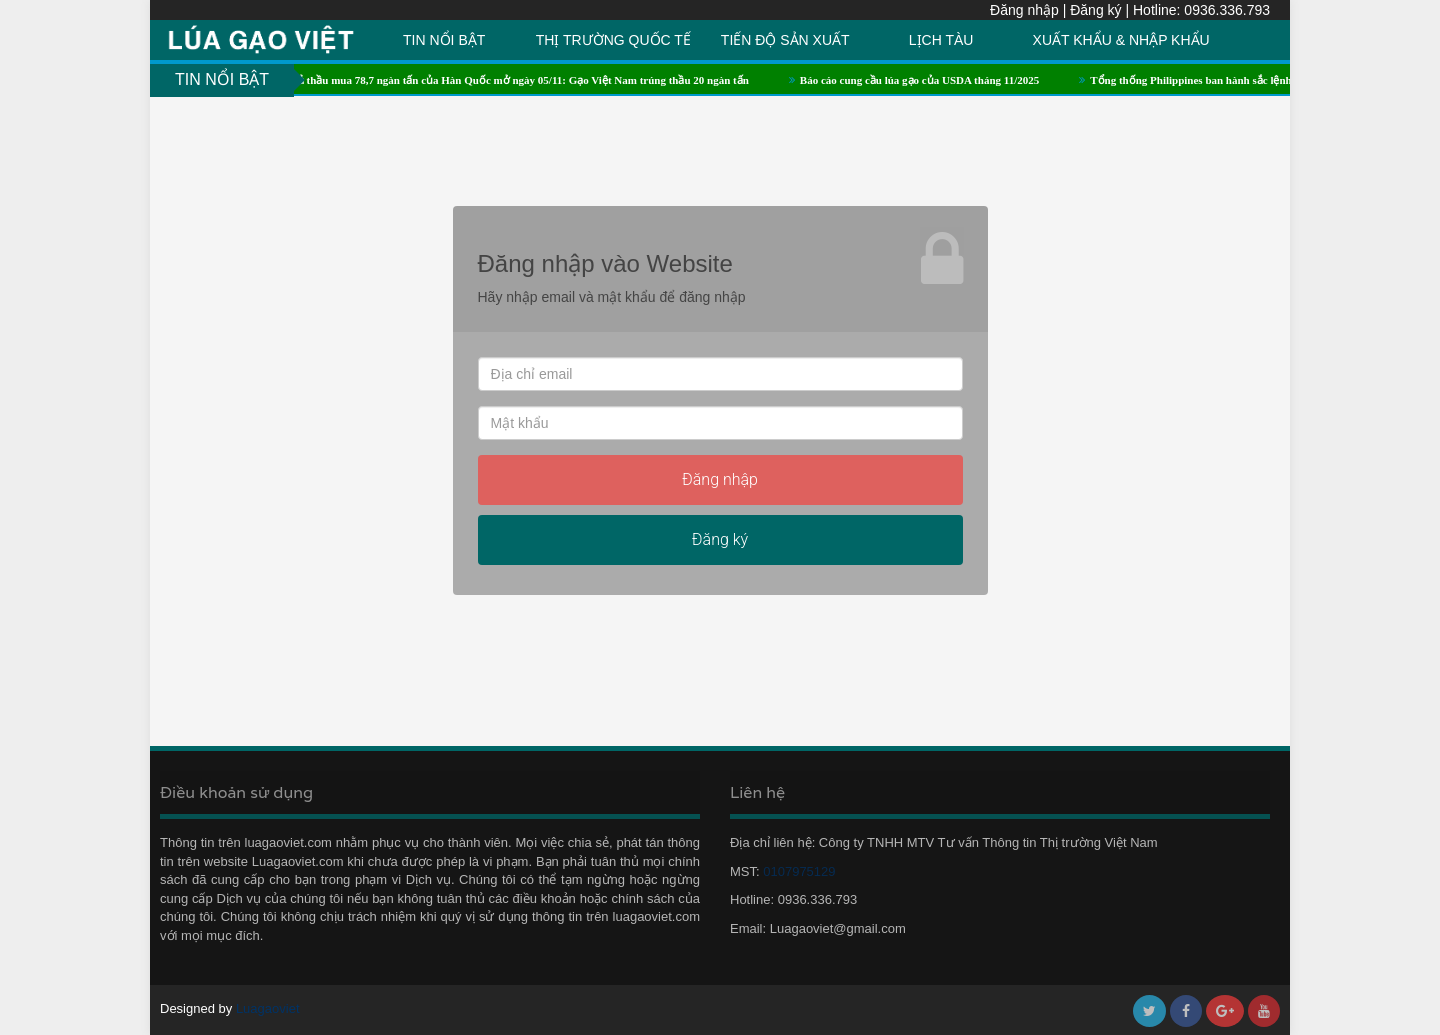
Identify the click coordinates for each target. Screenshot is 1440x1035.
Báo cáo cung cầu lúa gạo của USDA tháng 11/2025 (928, 80)
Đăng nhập (1024, 10)
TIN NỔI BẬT (444, 40)
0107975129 (795, 871)
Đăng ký (1095, 10)
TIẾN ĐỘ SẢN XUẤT (785, 40)
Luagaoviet (268, 1008)
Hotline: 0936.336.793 (1201, 10)
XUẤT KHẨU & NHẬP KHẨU (1121, 40)
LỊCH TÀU (941, 40)
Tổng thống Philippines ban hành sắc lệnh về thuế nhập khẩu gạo (1256, 80)
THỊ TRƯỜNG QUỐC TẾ (613, 40)
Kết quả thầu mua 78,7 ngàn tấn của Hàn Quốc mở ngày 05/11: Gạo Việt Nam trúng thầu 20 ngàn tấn (516, 80)
